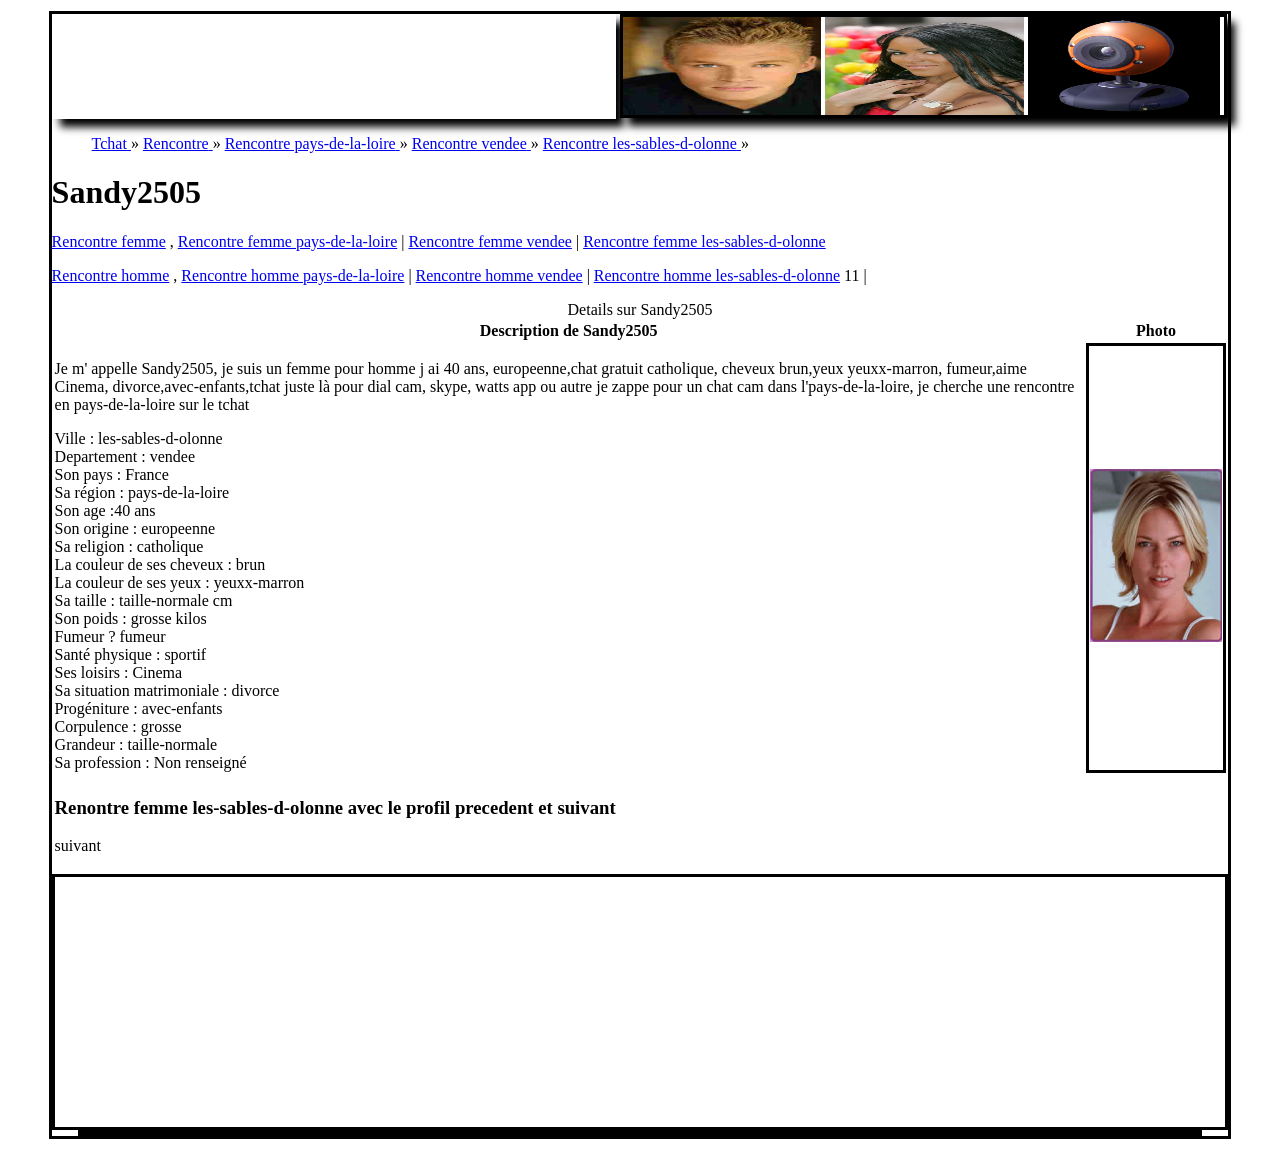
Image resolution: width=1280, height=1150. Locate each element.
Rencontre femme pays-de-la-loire (287, 241)
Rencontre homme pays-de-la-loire (292, 275)
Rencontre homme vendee (499, 275)
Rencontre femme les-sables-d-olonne (704, 241)
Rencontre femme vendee (489, 241)
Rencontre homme (111, 275)
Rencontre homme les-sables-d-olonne (717, 275)
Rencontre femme (109, 241)
